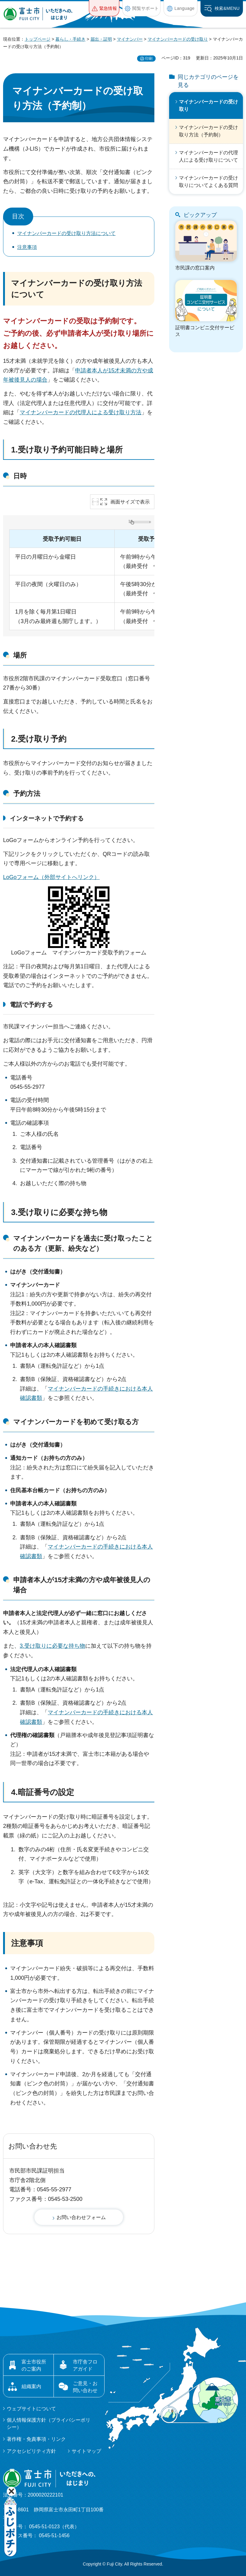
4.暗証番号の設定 (42, 1792)
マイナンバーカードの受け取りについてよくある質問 (208, 181)
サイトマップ (86, 2451)
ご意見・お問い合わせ (85, 2387)
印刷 (149, 58)
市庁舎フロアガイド (85, 2365)
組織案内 (31, 2386)
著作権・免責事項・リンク (36, 2439)
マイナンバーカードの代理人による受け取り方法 (80, 412)
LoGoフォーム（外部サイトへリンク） (51, 877)
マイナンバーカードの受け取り (178, 39)
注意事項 (27, 247)
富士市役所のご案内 (34, 2365)
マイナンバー (130, 39)
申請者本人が (91, 370)
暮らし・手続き (70, 39)
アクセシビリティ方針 (31, 2451)
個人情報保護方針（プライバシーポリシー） (48, 2423)
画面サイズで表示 (130, 501)
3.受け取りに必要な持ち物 (59, 1212)
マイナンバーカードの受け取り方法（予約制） (208, 131)
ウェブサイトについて (31, 2408)
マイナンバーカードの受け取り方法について (66, 233)
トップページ (37, 39)
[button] (104, 8)
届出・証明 (101, 39)
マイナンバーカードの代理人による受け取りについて (208, 156)
